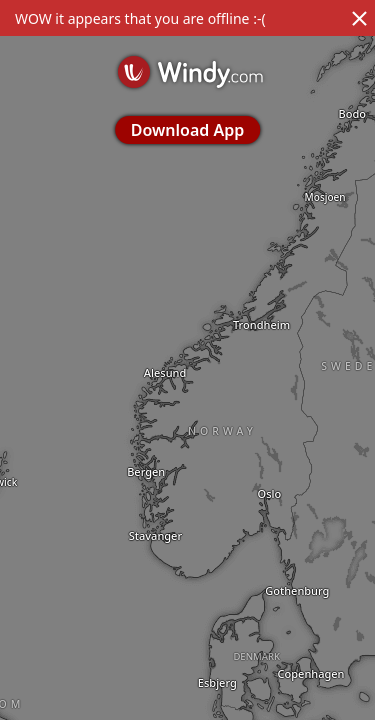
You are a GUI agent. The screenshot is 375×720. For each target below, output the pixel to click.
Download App (187, 130)
